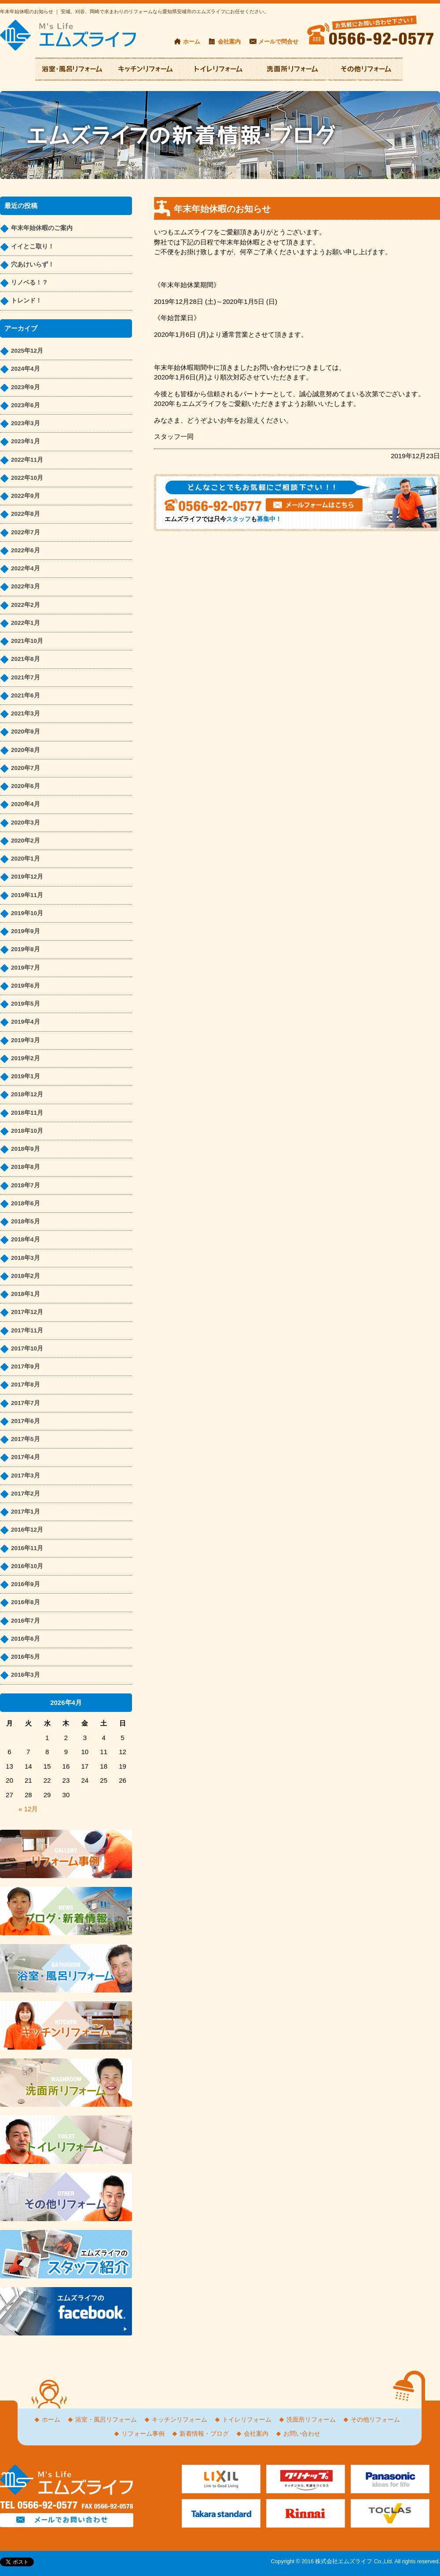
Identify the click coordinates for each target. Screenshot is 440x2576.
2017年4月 (25, 1457)
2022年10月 (27, 477)
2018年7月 (25, 1185)
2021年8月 (25, 659)
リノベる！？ (29, 282)
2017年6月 (25, 1421)
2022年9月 (25, 496)
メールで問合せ (278, 41)
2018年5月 (25, 1221)
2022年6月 (25, 550)
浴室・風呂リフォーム (106, 2419)
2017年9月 (25, 1366)
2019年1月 (25, 1076)
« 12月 (28, 1809)
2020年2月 (25, 840)
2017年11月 (27, 1330)
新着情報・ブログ (204, 2433)
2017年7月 (25, 1403)
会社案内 (229, 41)
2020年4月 (25, 804)
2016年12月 (27, 1529)
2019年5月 (25, 1003)
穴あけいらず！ (32, 264)
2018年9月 (25, 1149)
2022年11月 (27, 459)
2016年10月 (27, 1566)
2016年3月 (25, 1674)
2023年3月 (25, 423)
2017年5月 (25, 1439)
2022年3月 (25, 586)
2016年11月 (27, 1548)
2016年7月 (25, 1620)
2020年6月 (25, 786)
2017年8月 (25, 1384)
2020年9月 (25, 731)
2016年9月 (25, 1584)
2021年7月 (25, 677)
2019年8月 (25, 949)
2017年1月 (25, 1511)
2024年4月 (25, 368)
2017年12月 (27, 1312)
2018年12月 (27, 1094)
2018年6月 (25, 1203)
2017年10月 (27, 1348)
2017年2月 (25, 1493)
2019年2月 (25, 1058)
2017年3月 (25, 1475)
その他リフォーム (375, 2419)
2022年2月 (25, 605)
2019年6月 (25, 985)
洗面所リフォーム (311, 2419)
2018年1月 (25, 1294)
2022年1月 (25, 623)
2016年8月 (25, 1602)
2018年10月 (27, 1130)
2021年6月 (25, 695)
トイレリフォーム (246, 2419)
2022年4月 (25, 568)
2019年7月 (25, 967)
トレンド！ (26, 300)
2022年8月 (25, 514)
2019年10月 (27, 913)
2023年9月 (25, 387)
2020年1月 (25, 858)
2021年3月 (25, 713)
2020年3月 (25, 822)
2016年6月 (25, 1638)
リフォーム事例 (143, 2433)
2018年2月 (25, 1276)
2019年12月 (27, 876)
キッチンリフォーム (179, 2419)
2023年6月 (25, 405)
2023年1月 (25, 441)
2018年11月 (27, 1112)
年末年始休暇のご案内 (42, 228)
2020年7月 (25, 768)
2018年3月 (25, 1258)
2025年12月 (27, 350)
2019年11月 (27, 895)
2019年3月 (25, 1040)
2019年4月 (25, 1021)
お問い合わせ (301, 2433)
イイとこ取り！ (32, 246)
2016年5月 (25, 1656)
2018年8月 (25, 1167)
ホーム (191, 41)
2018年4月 (25, 1239)
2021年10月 (27, 641)
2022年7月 (25, 532)
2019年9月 (25, 931)
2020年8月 (25, 750)
